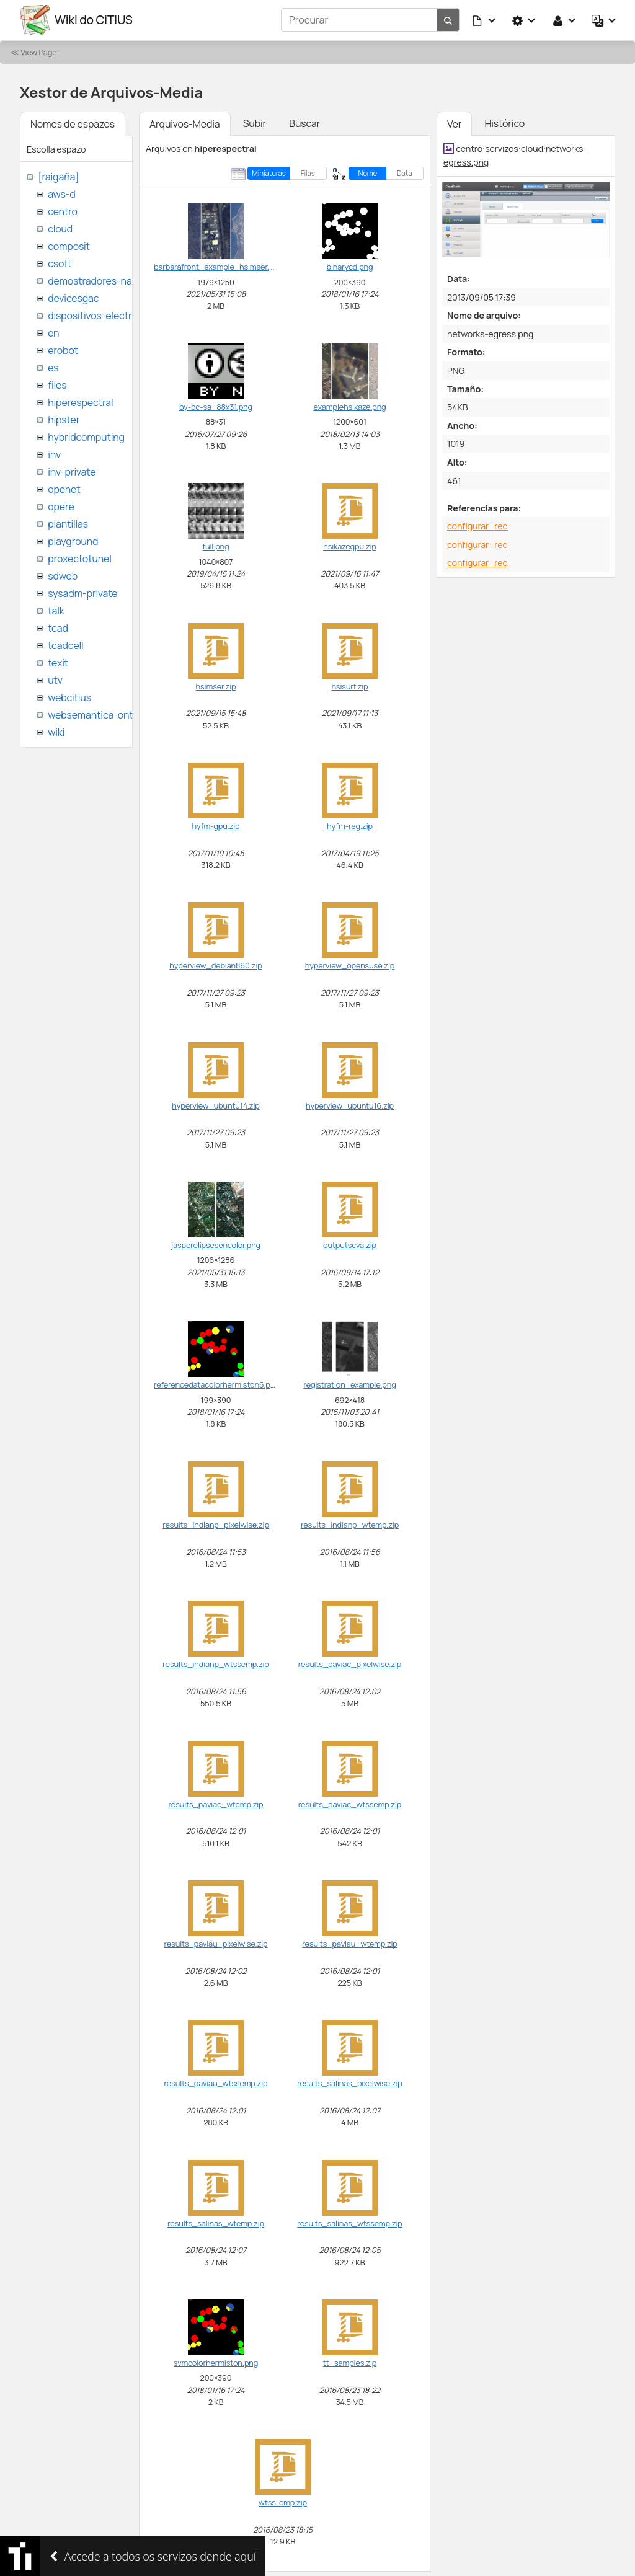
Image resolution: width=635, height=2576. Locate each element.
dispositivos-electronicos (104, 315)
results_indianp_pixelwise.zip (215, 1523)
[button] (484, 20)
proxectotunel (80, 558)
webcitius (69, 697)
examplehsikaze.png (349, 406)
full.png (216, 545)
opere (61, 506)
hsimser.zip (216, 685)
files (57, 384)
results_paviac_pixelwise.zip (350, 1663)
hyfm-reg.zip (350, 825)
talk (56, 610)
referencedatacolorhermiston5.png (217, 1384)
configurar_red (477, 525)
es (53, 367)
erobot (63, 349)
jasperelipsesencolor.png (215, 1244)
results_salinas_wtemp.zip (215, 2222)
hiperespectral (80, 402)
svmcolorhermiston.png (216, 2362)
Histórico (504, 123)
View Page (38, 51)
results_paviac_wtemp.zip (215, 1803)
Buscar (304, 123)
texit (58, 662)
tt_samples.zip (349, 2362)
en (53, 332)
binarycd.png (350, 266)
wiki (56, 731)
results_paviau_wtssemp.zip (216, 2083)
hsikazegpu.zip (349, 545)
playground (73, 540)
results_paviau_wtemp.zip (349, 1943)
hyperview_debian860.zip (215, 965)
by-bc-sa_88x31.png (215, 406)
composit (69, 245)
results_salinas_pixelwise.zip (349, 2083)
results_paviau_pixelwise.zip (215, 1943)
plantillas (68, 523)
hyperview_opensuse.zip (349, 965)
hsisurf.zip (350, 685)
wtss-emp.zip (283, 2502)
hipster (63, 419)
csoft (59, 263)
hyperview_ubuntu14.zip (215, 1104)
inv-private (71, 471)
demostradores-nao (93, 280)
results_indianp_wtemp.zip (350, 1523)
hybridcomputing (86, 436)
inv (54, 454)
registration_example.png (349, 1384)
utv (55, 679)
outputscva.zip (349, 1244)
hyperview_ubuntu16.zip (350, 1104)
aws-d (61, 193)
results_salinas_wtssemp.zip (349, 2222)
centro (63, 211)
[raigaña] (58, 176)
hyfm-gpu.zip (215, 825)
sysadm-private (82, 593)
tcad (58, 627)
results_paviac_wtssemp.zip (349, 1803)
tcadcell (65, 645)
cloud (60, 228)
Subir (255, 123)
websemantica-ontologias (106, 714)
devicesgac (73, 297)
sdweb (63, 575)
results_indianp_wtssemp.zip (215, 1663)
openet (64, 488)
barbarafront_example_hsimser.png (218, 266)
